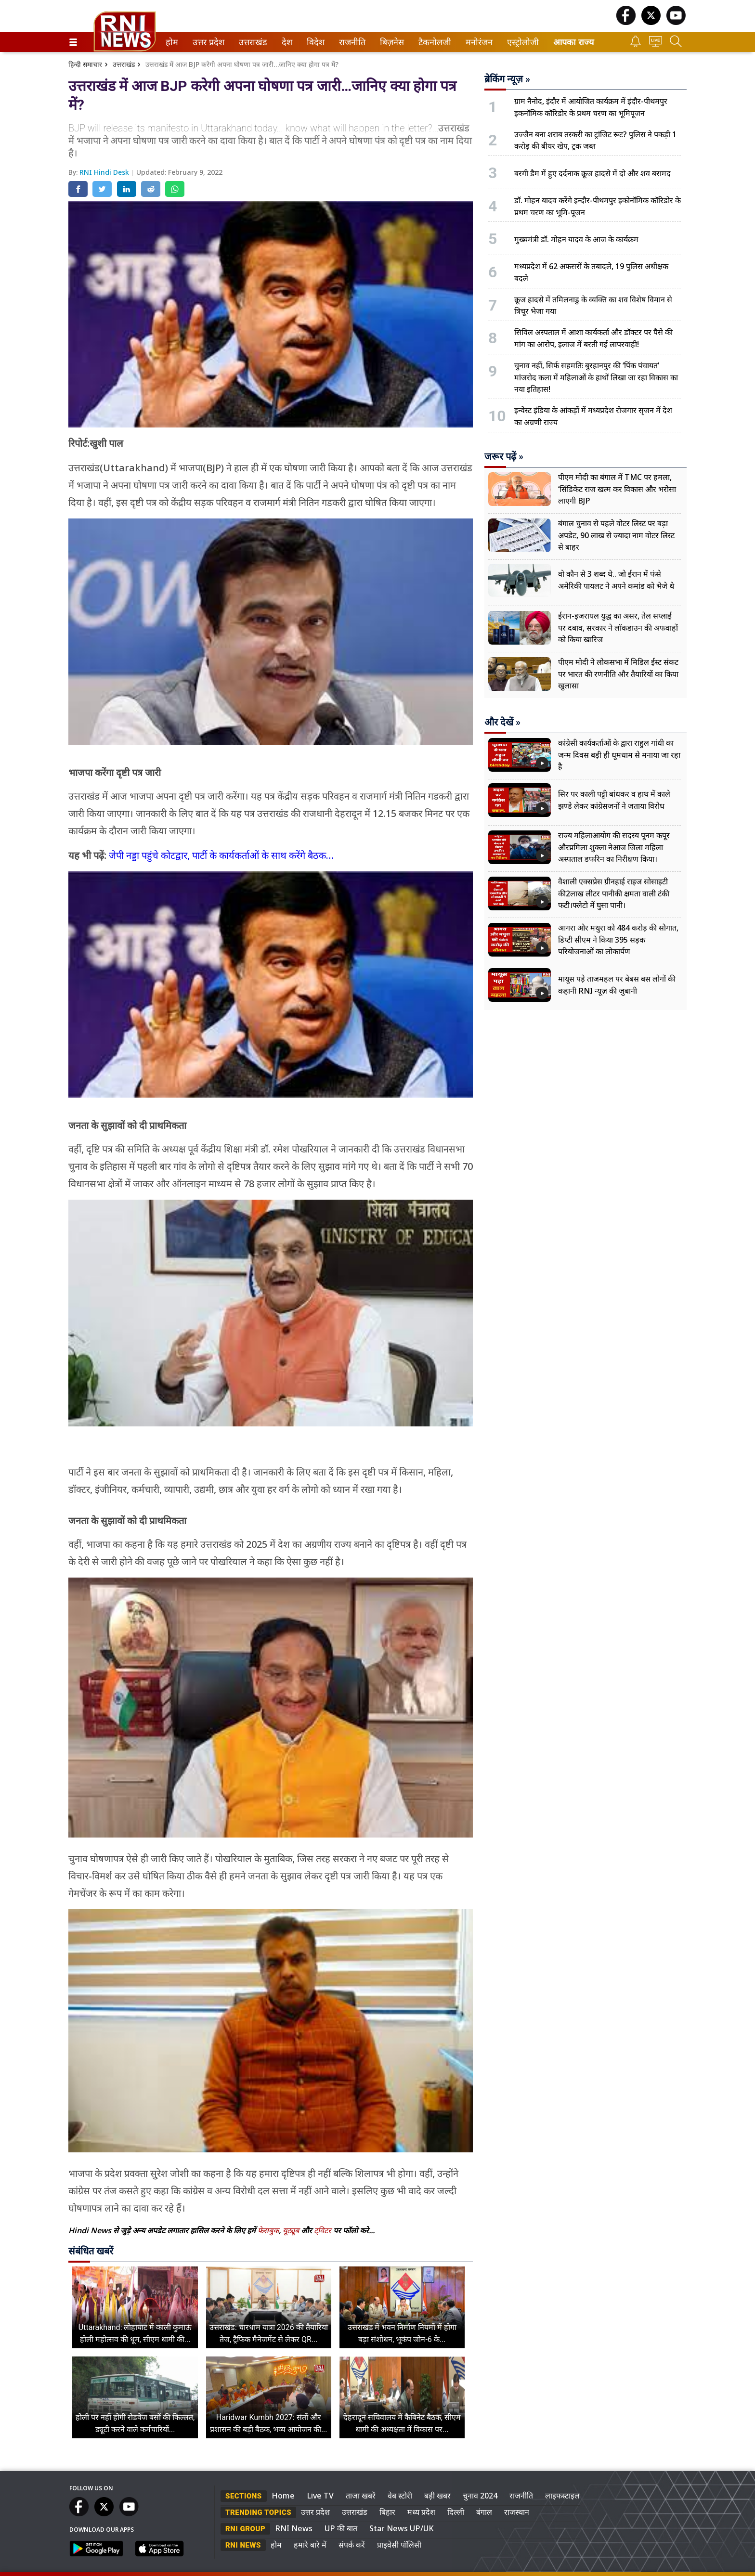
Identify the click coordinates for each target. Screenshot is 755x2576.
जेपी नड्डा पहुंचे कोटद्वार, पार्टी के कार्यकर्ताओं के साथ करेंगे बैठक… (221, 855)
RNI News (293, 2528)
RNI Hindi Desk (105, 172)
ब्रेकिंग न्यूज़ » (507, 79)
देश (286, 42)
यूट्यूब (292, 2230)
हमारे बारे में (310, 2544)
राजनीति (350, 42)
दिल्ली (455, 2512)
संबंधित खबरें (90, 2251)
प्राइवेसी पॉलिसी (399, 2544)
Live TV (320, 2495)
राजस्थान (516, 2512)
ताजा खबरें (361, 2495)
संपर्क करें (351, 2544)
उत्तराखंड (251, 42)
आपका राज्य (573, 42)
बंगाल (484, 2512)
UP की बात (341, 2528)
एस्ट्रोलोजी (521, 42)
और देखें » (502, 722)
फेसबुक (268, 2230)
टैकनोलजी (432, 42)
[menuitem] (172, 42)
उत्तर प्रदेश (207, 42)
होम (171, 42)
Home (283, 2495)
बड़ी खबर (437, 2495)
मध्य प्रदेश (421, 2512)
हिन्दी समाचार (85, 64)
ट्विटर (322, 2230)
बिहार (387, 2512)
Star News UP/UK (401, 2528)
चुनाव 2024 (480, 2495)
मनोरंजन (477, 42)
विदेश (315, 42)
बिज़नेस (390, 42)
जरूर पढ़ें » (503, 456)
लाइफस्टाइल (562, 2495)
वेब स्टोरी (400, 2495)
